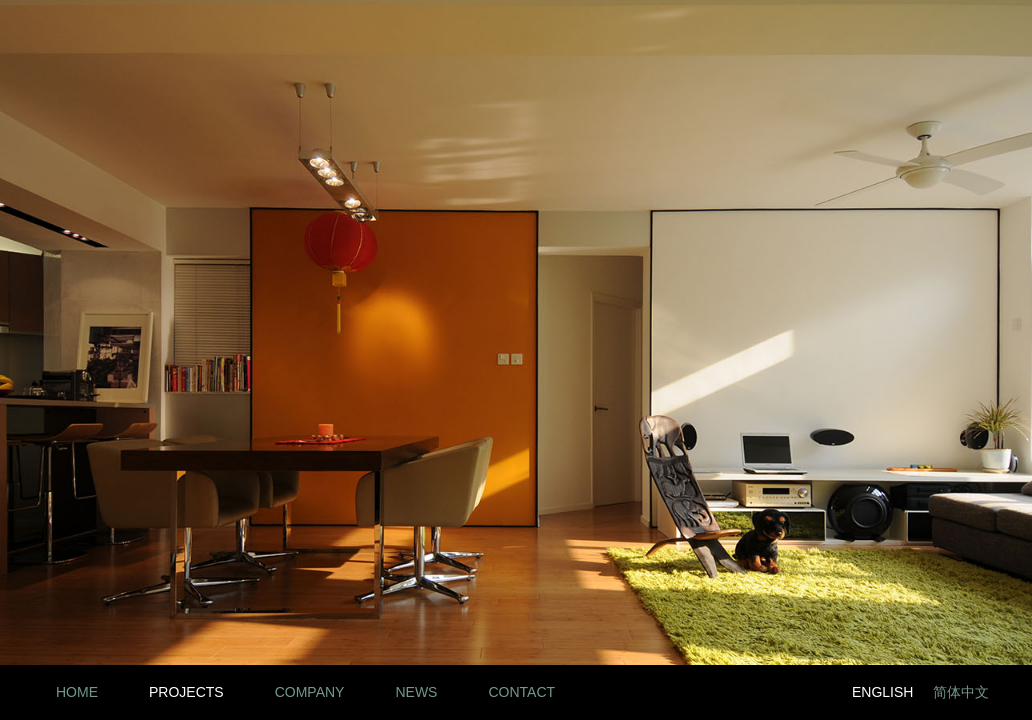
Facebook (759, 692)
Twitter (804, 692)
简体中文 (961, 692)
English (882, 692)
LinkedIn (714, 692)
